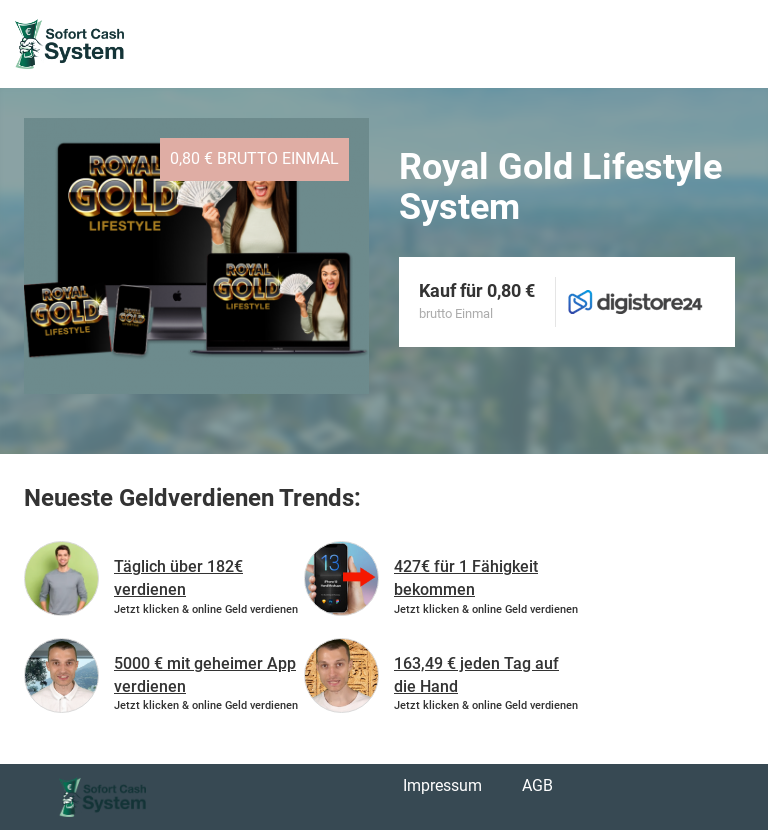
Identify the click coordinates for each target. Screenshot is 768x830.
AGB (537, 785)
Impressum (442, 785)
